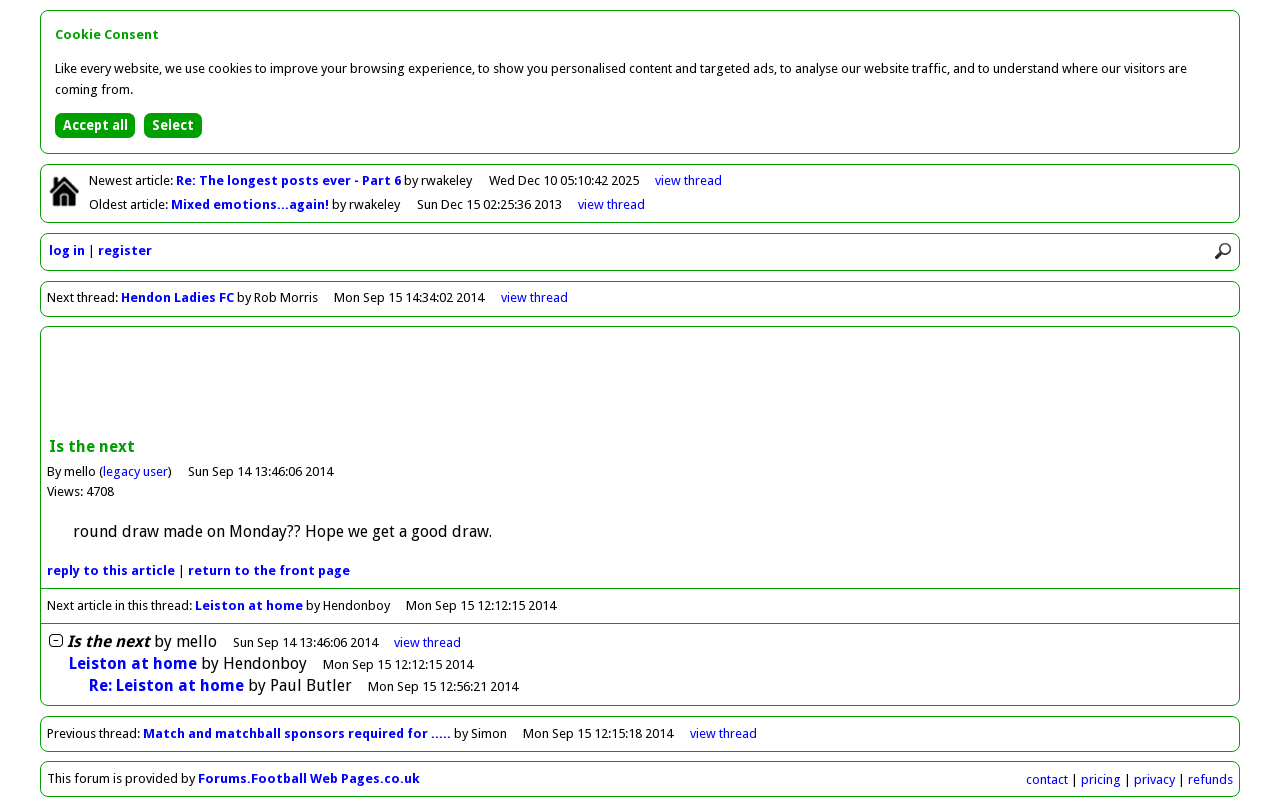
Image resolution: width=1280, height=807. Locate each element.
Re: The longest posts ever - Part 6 (290, 180)
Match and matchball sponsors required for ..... (297, 733)
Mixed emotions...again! (251, 204)
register (125, 250)
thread (427, 642)
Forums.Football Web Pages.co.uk (309, 778)
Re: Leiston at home (166, 685)
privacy (1154, 779)
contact (1047, 779)
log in (67, 250)
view (688, 180)
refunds (1210, 779)
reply (111, 570)
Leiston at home (249, 605)
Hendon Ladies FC (177, 297)
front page (269, 570)
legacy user (135, 471)
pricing (1101, 779)
